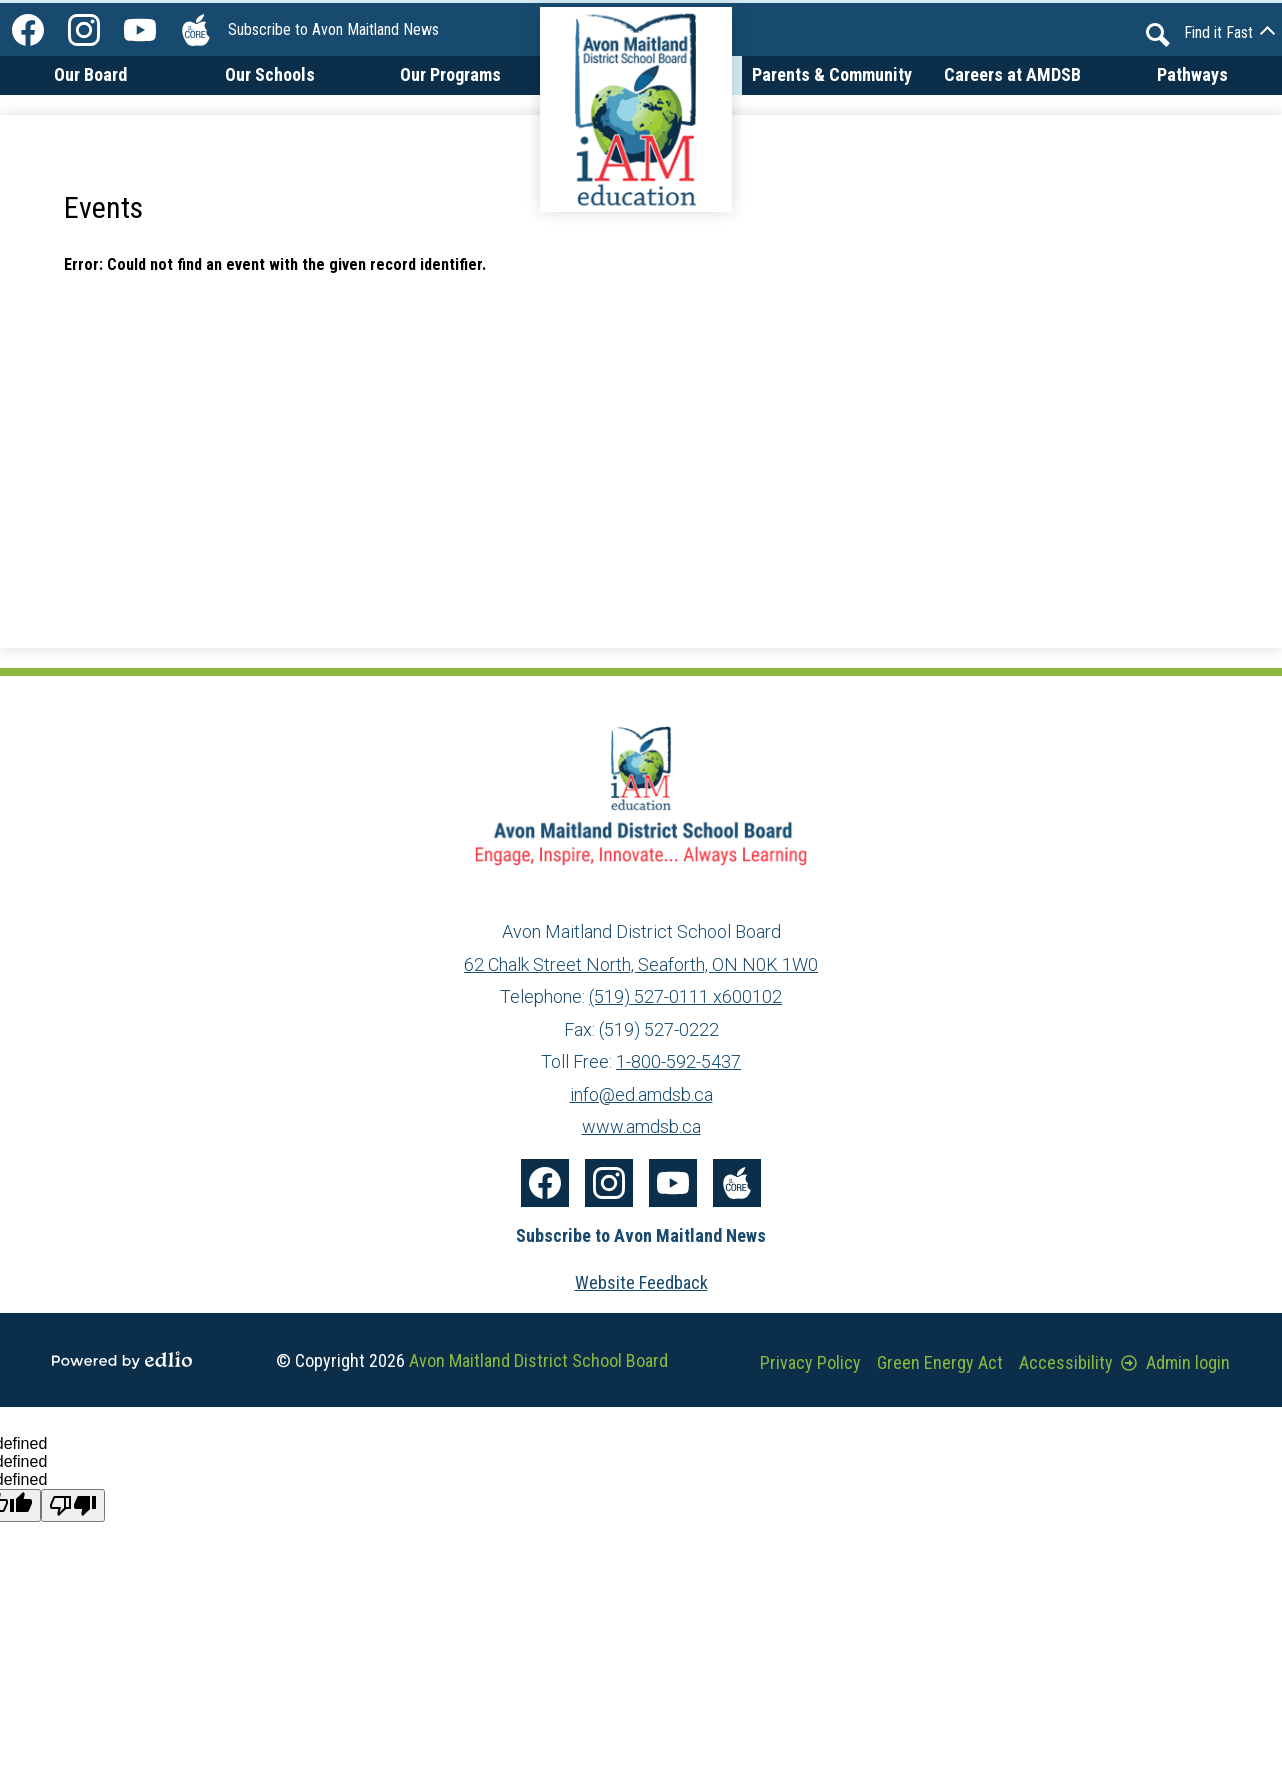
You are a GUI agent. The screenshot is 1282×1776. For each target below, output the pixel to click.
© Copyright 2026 (472, 1360)
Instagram (84, 34)
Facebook (28, 34)
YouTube (140, 34)
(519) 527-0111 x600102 (685, 996)
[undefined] (73, 1505)
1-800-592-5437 (678, 1061)
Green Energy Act (940, 1362)
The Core (192, 34)
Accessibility (1066, 1362)
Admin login (1175, 1362)
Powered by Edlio (122, 1360)
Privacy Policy (810, 1362)
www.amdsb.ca (641, 1126)
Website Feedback (641, 1282)
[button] (90, 90)
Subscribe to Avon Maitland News (333, 29)
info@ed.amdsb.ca (641, 1094)
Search (1158, 35)
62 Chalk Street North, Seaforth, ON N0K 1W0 (641, 964)
